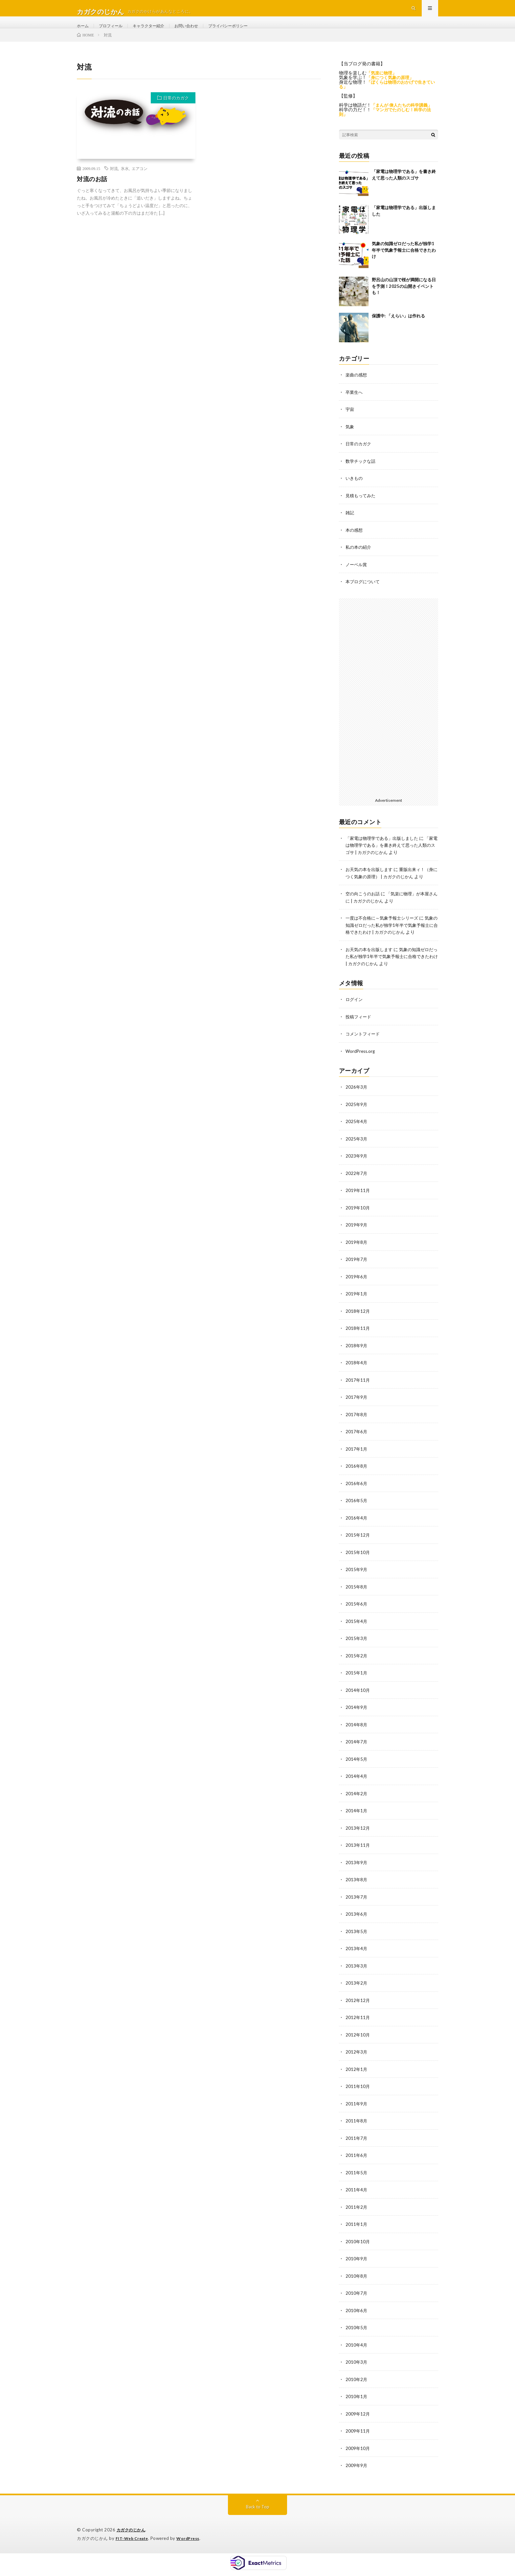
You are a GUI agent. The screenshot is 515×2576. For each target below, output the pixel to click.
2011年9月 (357, 2110)
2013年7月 (357, 1905)
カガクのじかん (132, 2533)
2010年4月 (357, 2349)
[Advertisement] (388, 709)
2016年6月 (357, 1496)
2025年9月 (357, 1120)
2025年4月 (357, 1137)
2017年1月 (357, 1462)
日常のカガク (176, 112)
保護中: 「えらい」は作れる (398, 330)
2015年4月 (357, 1632)
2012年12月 (358, 2008)
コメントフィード (364, 1051)
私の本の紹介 (359, 560)
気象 (350, 440)
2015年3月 (357, 1649)
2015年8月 (357, 1598)
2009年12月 (358, 2417)
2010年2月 (357, 2383)
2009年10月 (358, 2452)
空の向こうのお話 (364, 912)
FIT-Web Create (133, 2541)
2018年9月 (357, 1359)
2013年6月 (357, 1923)
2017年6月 (357, 1445)
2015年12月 (358, 1547)
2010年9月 (357, 2264)
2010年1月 (357, 2400)
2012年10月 (358, 2042)
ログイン (355, 1016)
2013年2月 (357, 1991)
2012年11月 (358, 2025)
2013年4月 (357, 1957)
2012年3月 (357, 2059)
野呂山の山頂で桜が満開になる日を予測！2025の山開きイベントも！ (404, 301)
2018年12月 (358, 1325)
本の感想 (355, 543)
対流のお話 (92, 193)
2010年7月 (357, 2298)
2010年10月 (358, 2247)
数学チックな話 (362, 475)
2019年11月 (358, 1206)
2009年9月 (357, 2469)
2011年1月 (357, 2230)
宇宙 (350, 423)
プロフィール (114, 32)
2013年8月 (357, 1888)
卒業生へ (355, 406)
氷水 (125, 183)
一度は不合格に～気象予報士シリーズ (385, 936)
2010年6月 (357, 2315)
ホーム (84, 32)
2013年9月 (357, 1871)
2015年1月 (357, 1684)
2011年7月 (357, 2144)
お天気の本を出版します (371, 881)
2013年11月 (358, 1854)
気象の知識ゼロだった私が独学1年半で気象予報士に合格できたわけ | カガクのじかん (391, 943)
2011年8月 (357, 2127)
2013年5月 (357, 1940)
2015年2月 (357, 1667)
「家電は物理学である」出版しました (385, 850)
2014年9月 (357, 1718)
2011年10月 (358, 2093)
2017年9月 (357, 1411)
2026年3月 (357, 1103)
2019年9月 (357, 1240)
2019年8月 (357, 1257)
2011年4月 (357, 2196)
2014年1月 (357, 1820)
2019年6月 (357, 1291)
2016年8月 (357, 1479)
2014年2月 (357, 1803)
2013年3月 (357, 1974)
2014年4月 (357, 1786)
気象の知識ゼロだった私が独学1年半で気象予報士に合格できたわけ (404, 265)
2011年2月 (357, 2213)
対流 (114, 183)
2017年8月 (357, 1428)
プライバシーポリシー (246, 32)
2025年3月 (357, 1155)
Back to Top (257, 2510)
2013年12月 (358, 1837)
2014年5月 (357, 1769)
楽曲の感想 (357, 389)
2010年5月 (357, 2332)
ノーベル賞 (357, 577)
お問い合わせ (199, 32)
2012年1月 (357, 2076)
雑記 (350, 526)
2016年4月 (357, 1530)
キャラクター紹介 (157, 32)
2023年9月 (357, 1172)
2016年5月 (357, 1513)
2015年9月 (357, 1581)
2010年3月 (357, 2366)
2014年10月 (358, 1701)
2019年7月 (357, 1274)
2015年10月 (358, 1564)
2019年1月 (357, 1308)
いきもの (355, 492)
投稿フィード (359, 1033)
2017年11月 (358, 1393)
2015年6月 (357, 1615)
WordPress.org (361, 1068)
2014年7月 (357, 1752)
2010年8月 (357, 2281)
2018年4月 (357, 1376)
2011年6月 (357, 2161)
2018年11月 (358, 1342)
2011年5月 (357, 2179)
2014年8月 (357, 1735)
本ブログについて (364, 594)
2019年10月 (358, 1223)
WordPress (192, 2541)
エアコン (139, 183)
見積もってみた (362, 509)
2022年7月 (357, 1189)
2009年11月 (358, 2435)
